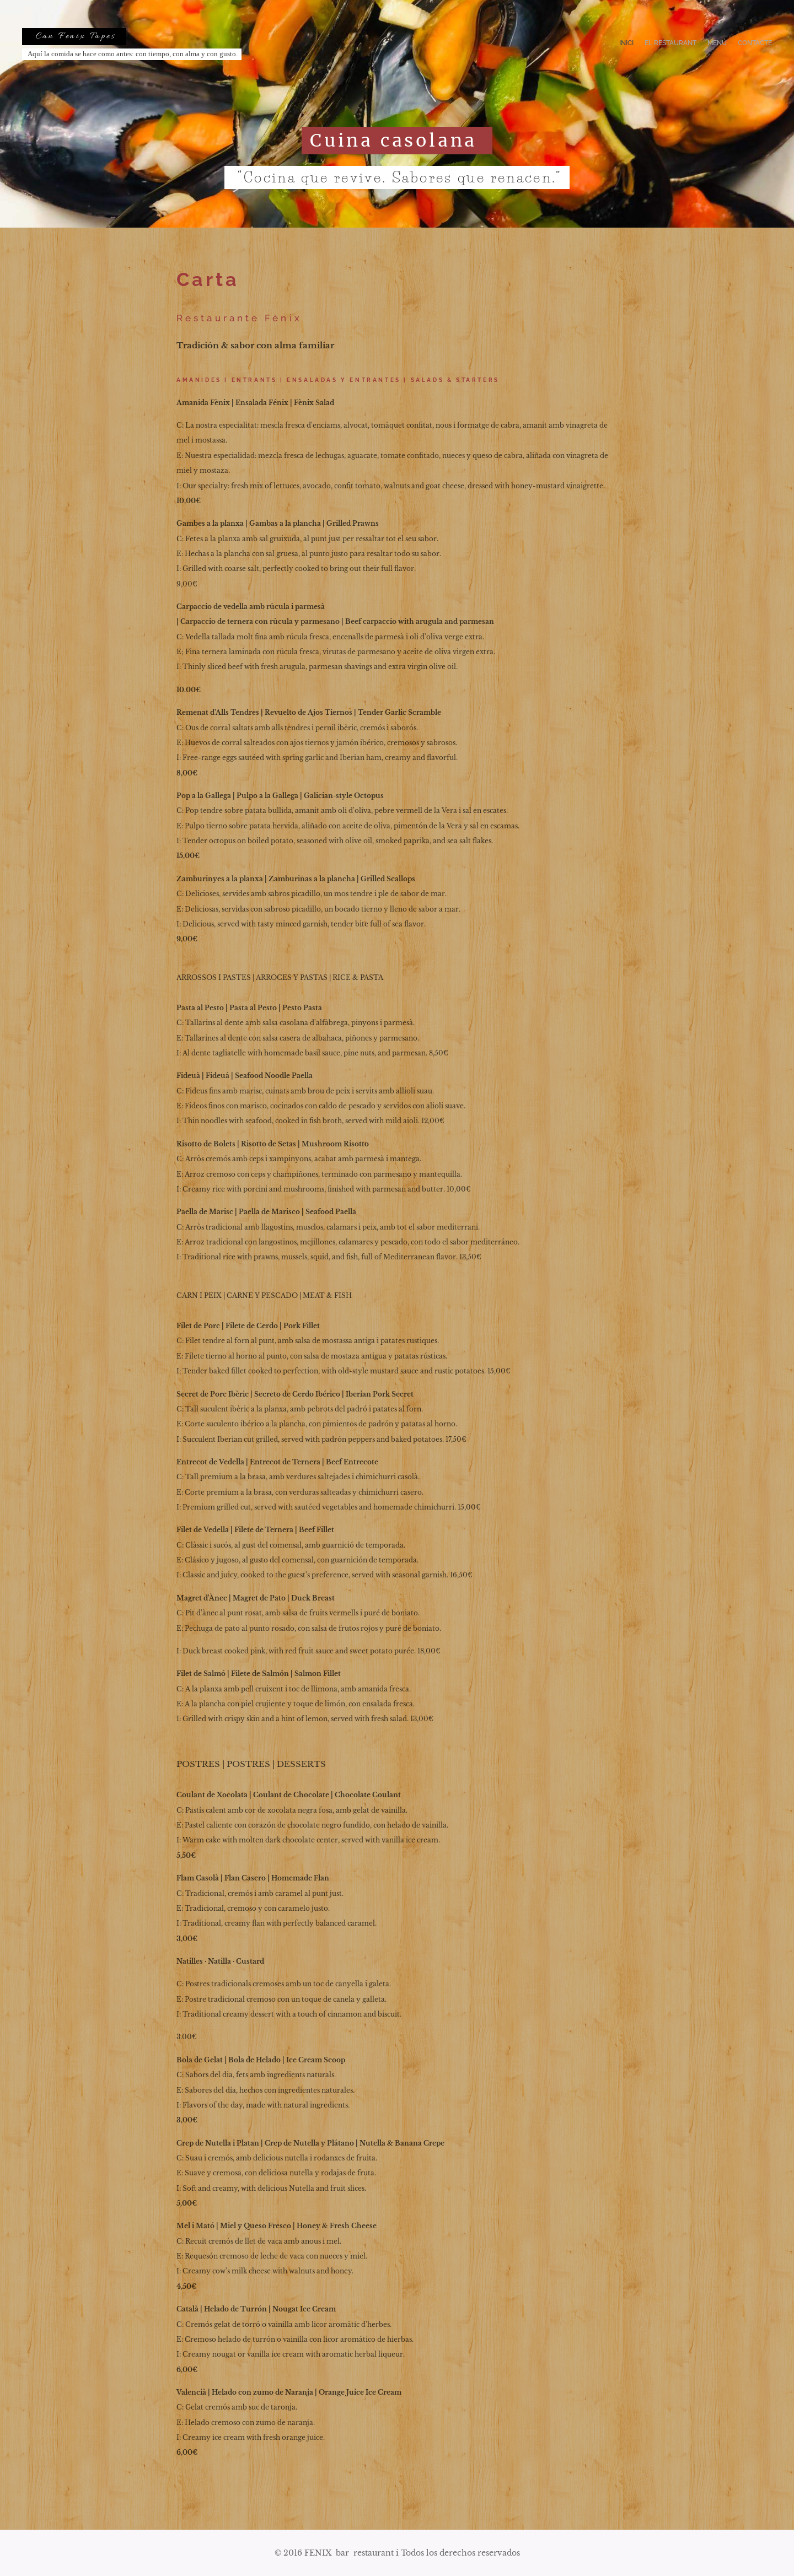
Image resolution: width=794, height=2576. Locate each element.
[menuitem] (740, 44)
